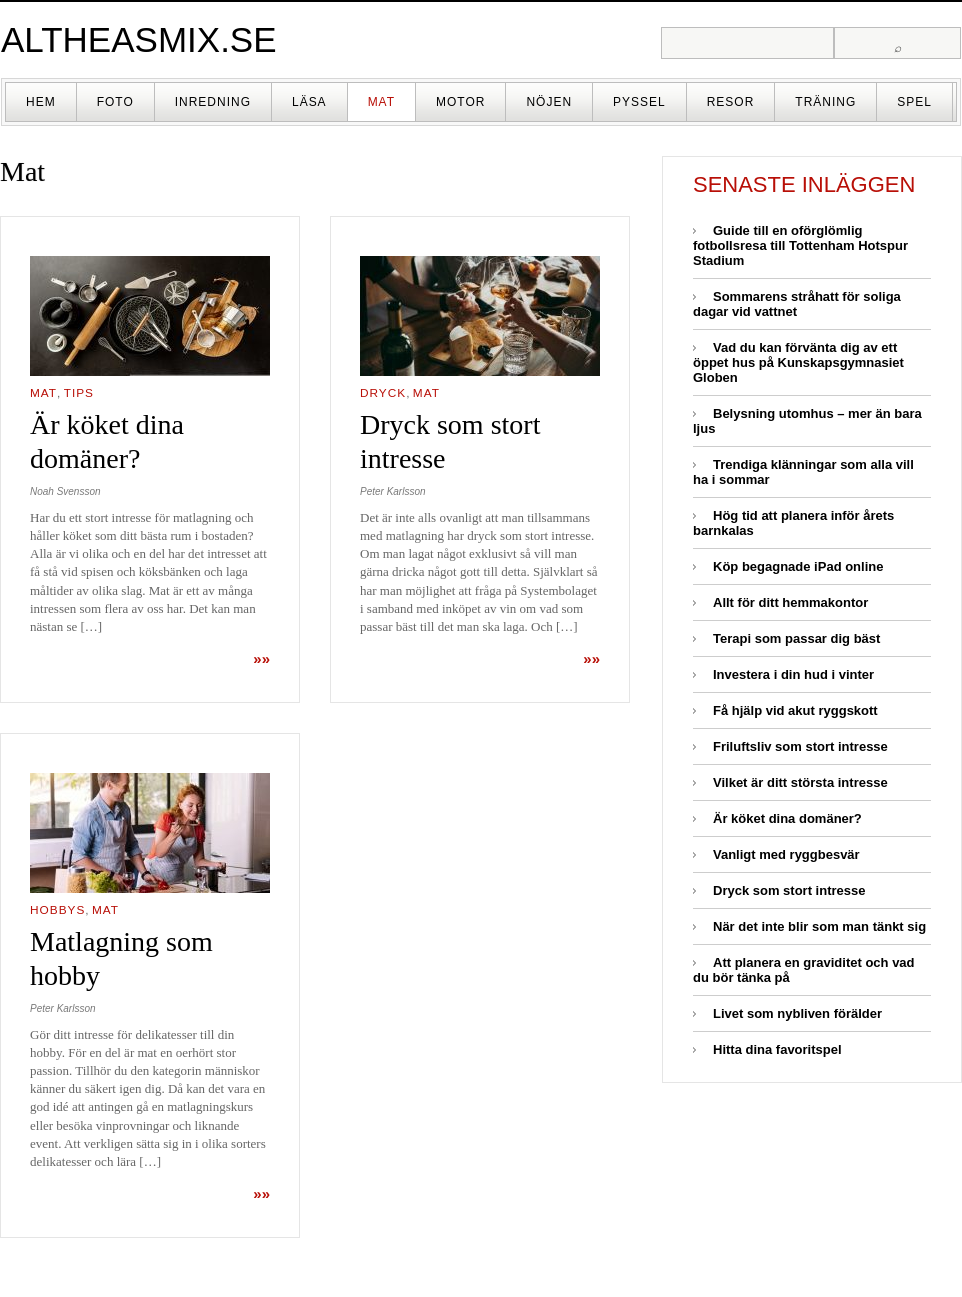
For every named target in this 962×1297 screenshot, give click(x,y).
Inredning (213, 102)
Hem (41, 102)
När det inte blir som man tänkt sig (819, 926)
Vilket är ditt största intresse (800, 782)
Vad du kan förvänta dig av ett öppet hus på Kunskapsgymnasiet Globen (798, 362)
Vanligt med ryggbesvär (786, 854)
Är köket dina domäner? (787, 818)
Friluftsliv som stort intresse (800, 746)
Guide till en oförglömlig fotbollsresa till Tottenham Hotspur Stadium (800, 245)
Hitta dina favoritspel (777, 1049)
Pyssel (639, 102)
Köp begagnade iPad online (798, 566)
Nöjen (549, 102)
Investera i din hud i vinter (793, 674)
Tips (79, 393)
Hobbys (57, 910)
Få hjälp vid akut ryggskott (795, 710)
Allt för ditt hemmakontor (790, 602)
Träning (825, 102)
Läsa (309, 102)
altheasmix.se (139, 39)
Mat (381, 102)
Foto (115, 102)
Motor (460, 102)
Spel (914, 102)
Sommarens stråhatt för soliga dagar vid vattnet (797, 304)
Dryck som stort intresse (789, 890)
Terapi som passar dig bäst (796, 638)
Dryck (383, 393)
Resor (731, 102)
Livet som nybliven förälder (797, 1013)
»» (261, 658)
